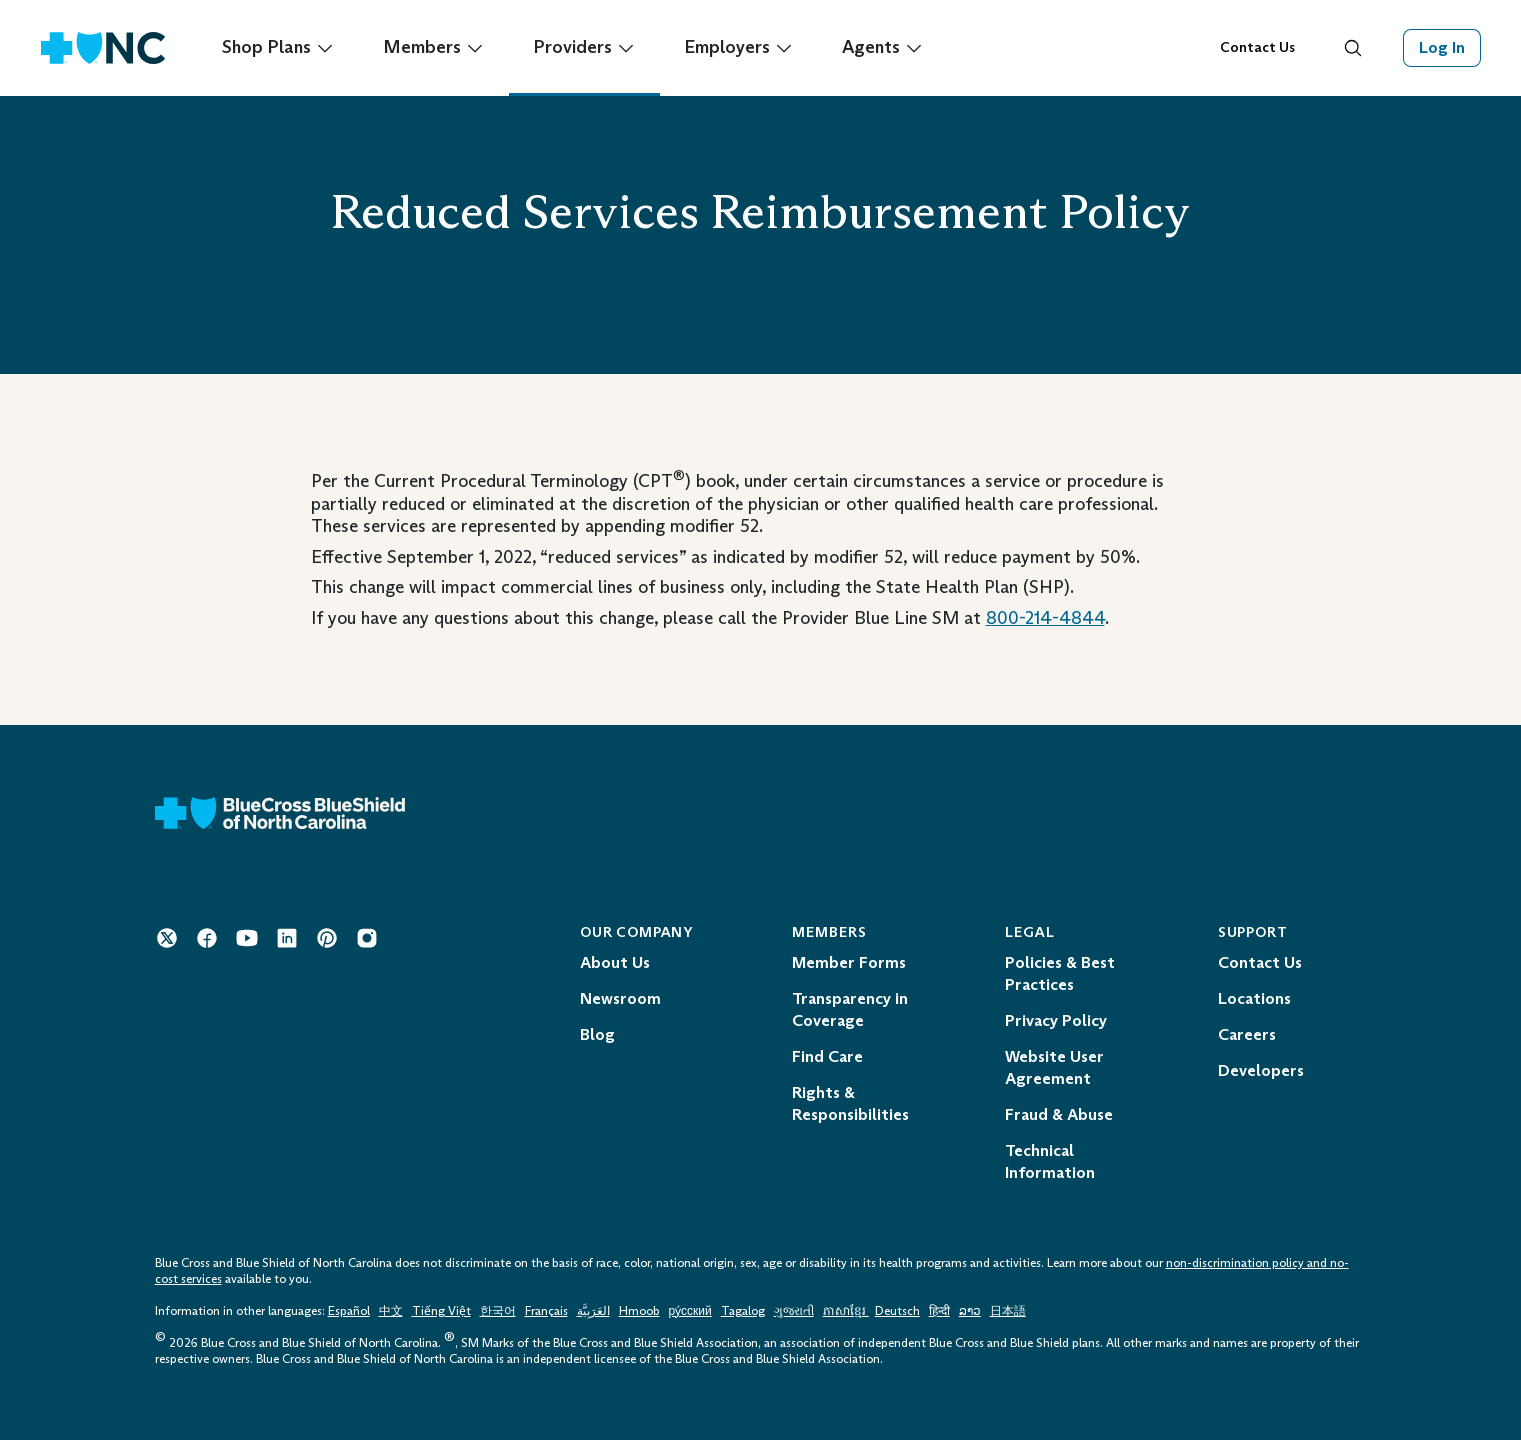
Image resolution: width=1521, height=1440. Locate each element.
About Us (615, 962)
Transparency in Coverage (850, 1009)
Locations (1254, 998)
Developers (1261, 1070)
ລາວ (970, 1311)
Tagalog (743, 1311)
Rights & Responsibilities (850, 1103)
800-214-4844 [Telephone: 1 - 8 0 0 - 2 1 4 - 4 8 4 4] (1045, 618)
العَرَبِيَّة (593, 1311)
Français (546, 1311)
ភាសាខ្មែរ (846, 1311)
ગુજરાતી (794, 1311)
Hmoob (639, 1311)
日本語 (1008, 1311)
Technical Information (1050, 1161)
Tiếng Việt (441, 1311)
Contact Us (1257, 47)
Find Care (827, 1056)
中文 (391, 1311)
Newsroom (620, 998)
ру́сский (690, 1311)
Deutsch (897, 1311)
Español (349, 1311)
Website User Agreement (1054, 1067)
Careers (1247, 1034)
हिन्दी (939, 1311)
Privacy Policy (1056, 1020)
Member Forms (849, 962)
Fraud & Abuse (1059, 1114)
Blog (597, 1034)
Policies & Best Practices (1060, 973)
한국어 (498, 1311)
